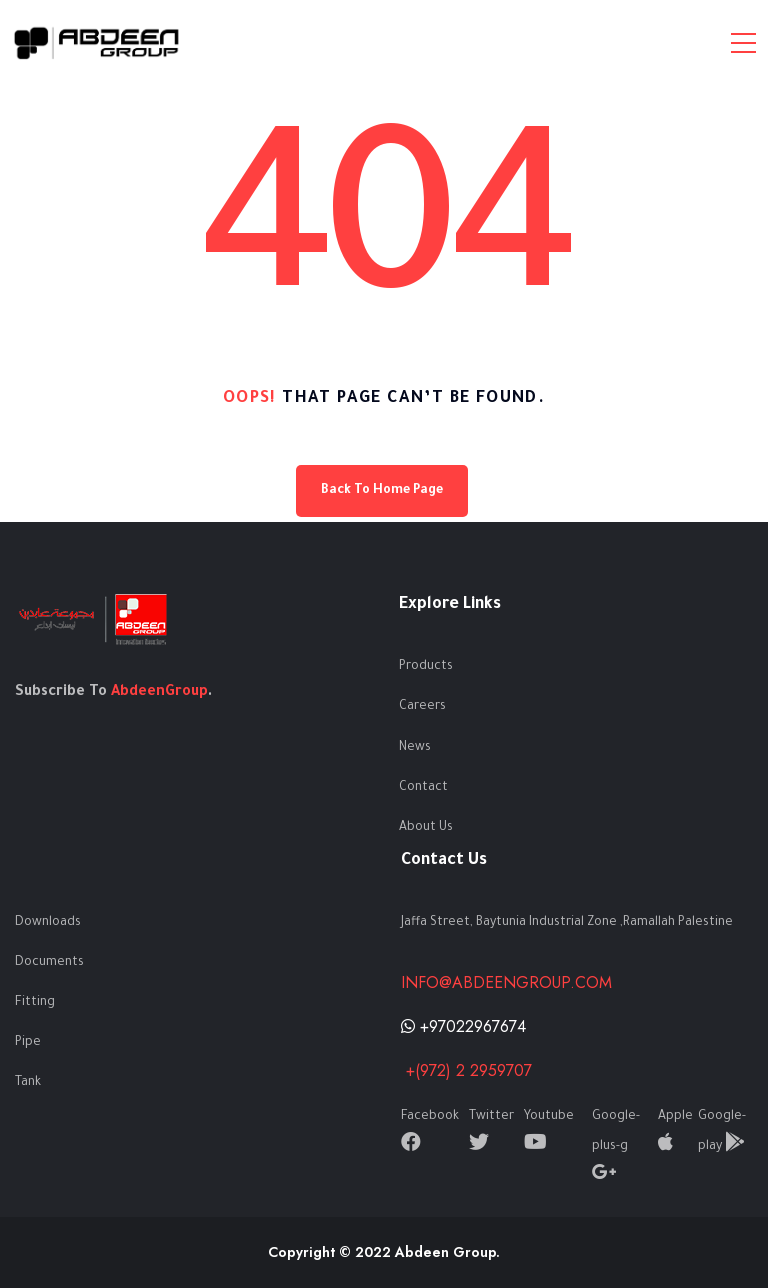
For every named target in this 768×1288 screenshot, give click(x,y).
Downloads (48, 923)
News (415, 748)
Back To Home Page (382, 491)
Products (426, 667)
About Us (426, 828)
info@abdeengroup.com (506, 982)
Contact (423, 788)
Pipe (28, 1043)
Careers (422, 707)
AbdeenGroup (159, 693)
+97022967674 (463, 1026)
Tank (28, 1083)
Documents (49, 963)
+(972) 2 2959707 (466, 1070)
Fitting (35, 1003)
